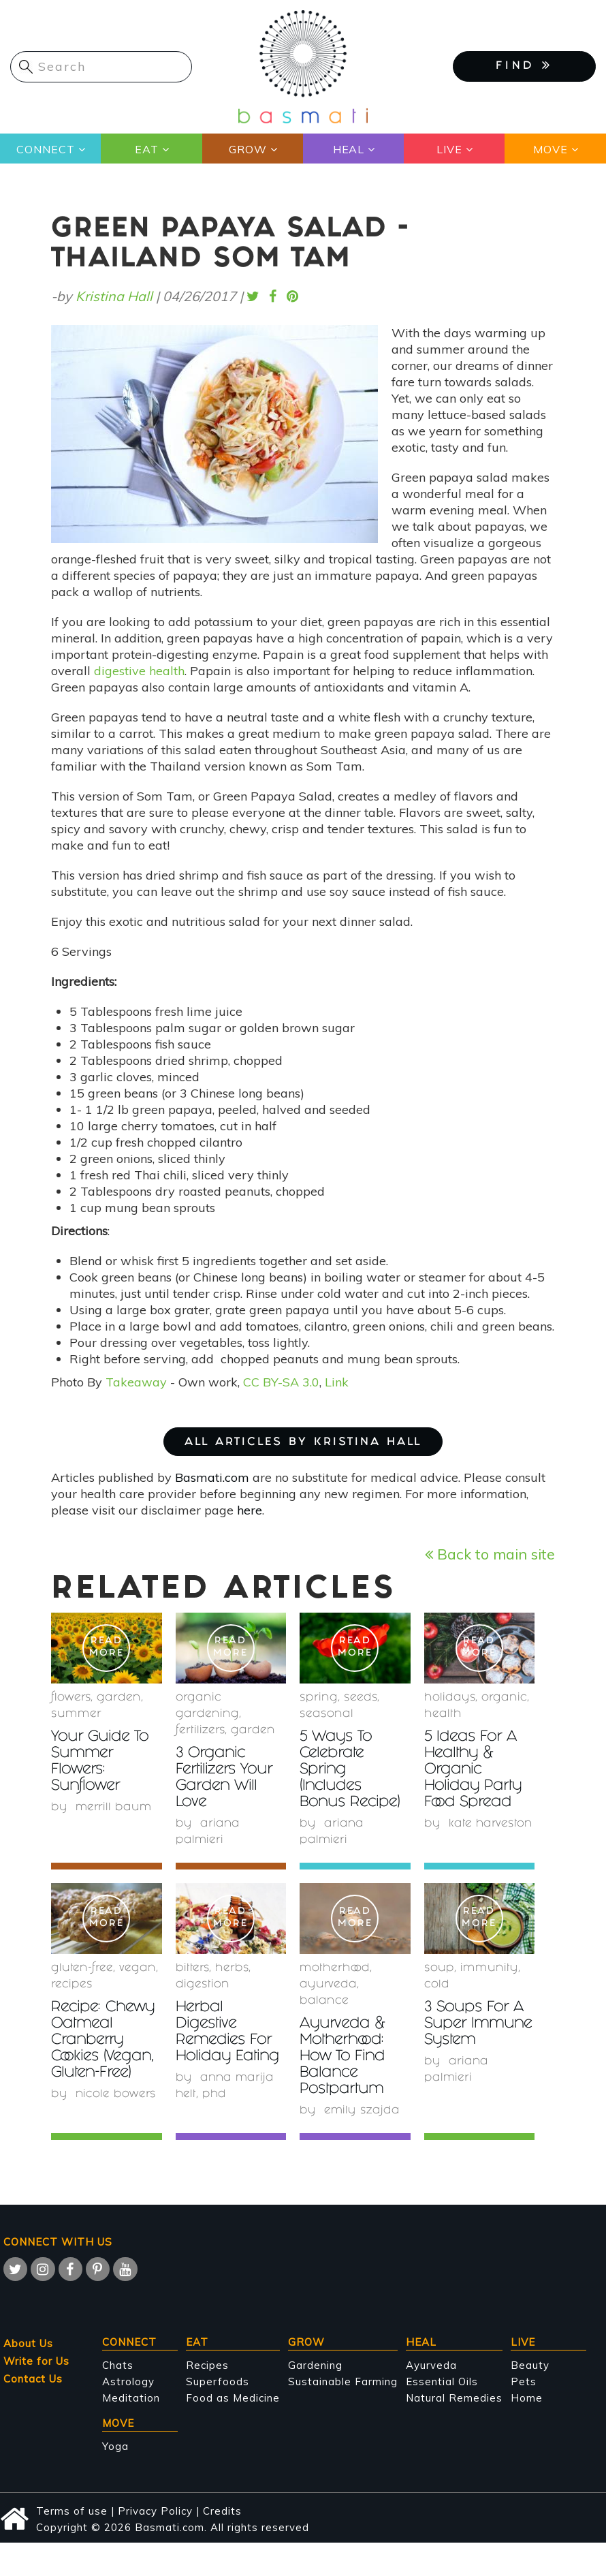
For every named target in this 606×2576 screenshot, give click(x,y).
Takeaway (136, 1382)
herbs (232, 1969)
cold (436, 1985)
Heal (348, 149)
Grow (247, 149)
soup (439, 1969)
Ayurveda (328, 1985)
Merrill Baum (114, 1808)
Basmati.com (212, 1477)
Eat (146, 149)
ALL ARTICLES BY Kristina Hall (303, 1443)
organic (504, 1698)
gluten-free (82, 1969)
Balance (324, 2001)
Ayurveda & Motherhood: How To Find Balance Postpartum (343, 2057)
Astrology (128, 2381)
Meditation (131, 2397)
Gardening (315, 2365)
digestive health (139, 671)
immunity (489, 1969)
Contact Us (33, 2378)
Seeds (360, 1698)
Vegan (137, 1969)
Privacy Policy (155, 2510)
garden (119, 1698)
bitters (192, 1969)
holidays (449, 1698)
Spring (319, 1698)
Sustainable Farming (343, 2381)
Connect (45, 149)
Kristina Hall (114, 296)
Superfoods (217, 2381)
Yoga (115, 2446)
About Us (28, 2343)
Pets (524, 2381)
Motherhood (335, 1969)
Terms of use (72, 2510)
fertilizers (200, 1731)
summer (76, 1714)
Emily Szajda (362, 2111)
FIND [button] (524, 65)
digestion (202, 1985)
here (249, 1510)
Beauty (530, 2365)
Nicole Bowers (116, 2095)
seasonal (326, 1714)
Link (337, 1382)
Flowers (71, 1698)
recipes (72, 1985)
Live (449, 149)
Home (527, 2397)
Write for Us (36, 2361)
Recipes (207, 2365)
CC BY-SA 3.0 (281, 1382)
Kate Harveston (491, 1824)
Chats (117, 2365)
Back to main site (490, 1554)
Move (549, 149)
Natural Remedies (454, 2397)
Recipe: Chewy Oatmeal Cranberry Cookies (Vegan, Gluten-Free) (105, 2041)
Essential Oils (442, 2381)
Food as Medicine (233, 2397)
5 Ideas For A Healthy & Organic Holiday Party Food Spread (474, 1770)
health (443, 1714)
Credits (222, 2510)
